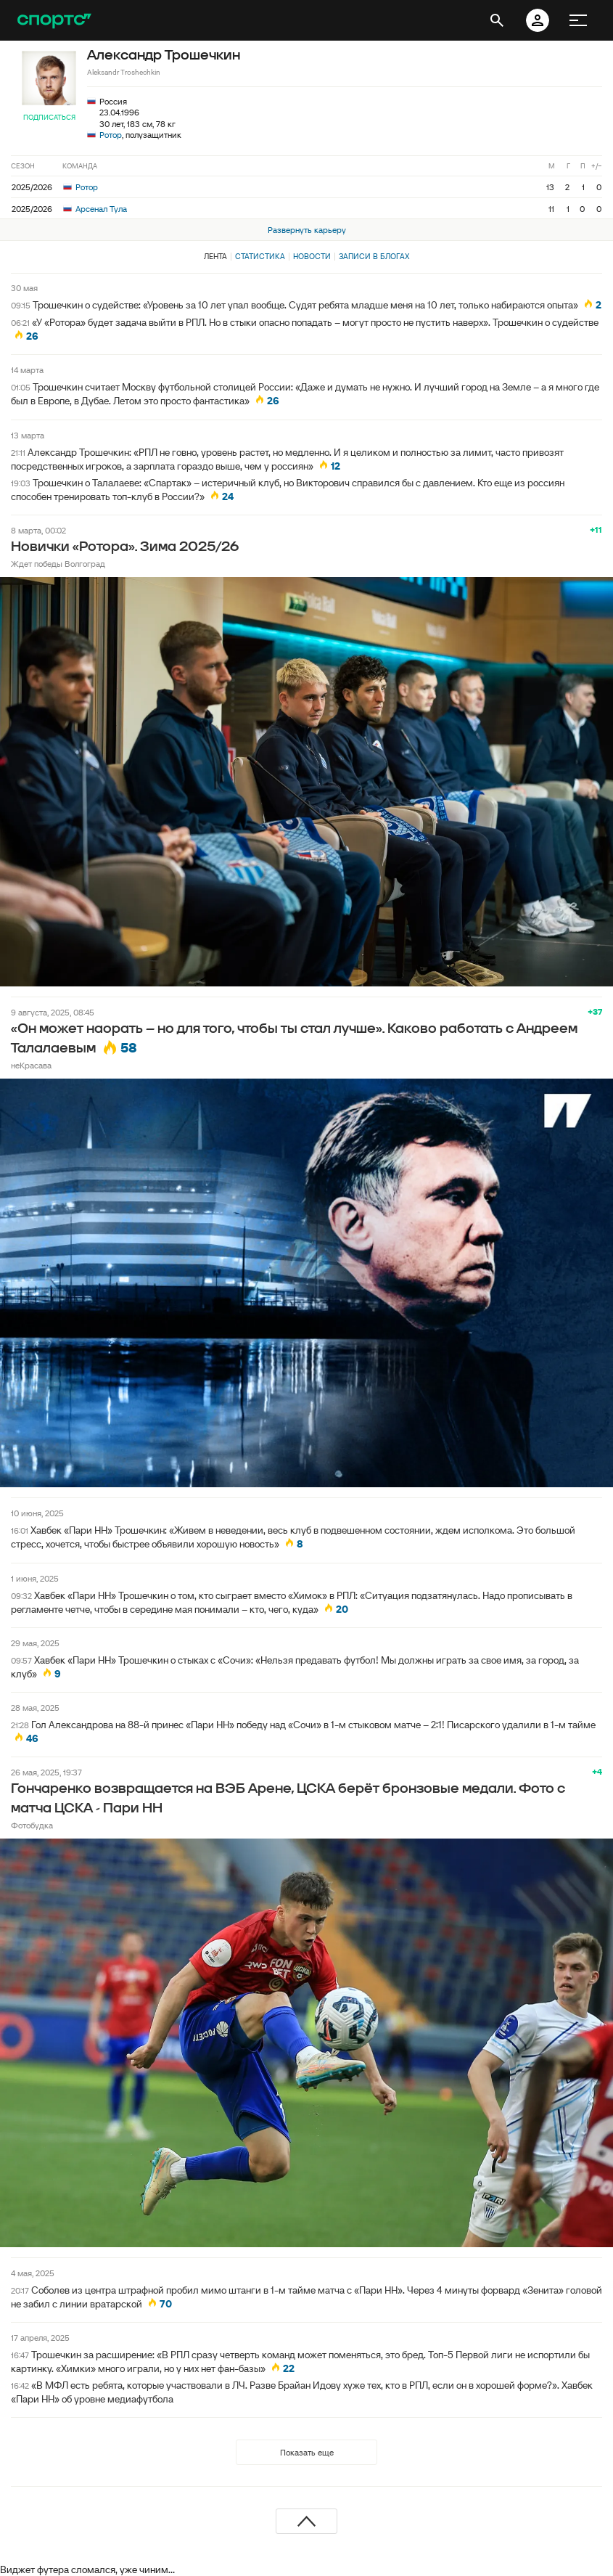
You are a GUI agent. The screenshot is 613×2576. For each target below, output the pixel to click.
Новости (312, 256)
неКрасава (31, 1065)
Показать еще (307, 2452)
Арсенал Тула (95, 208)
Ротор (110, 134)
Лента (215, 256)
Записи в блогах (374, 256)
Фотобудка (32, 1825)
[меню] (578, 20)
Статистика (260, 256)
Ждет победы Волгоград (58, 563)
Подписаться (49, 117)
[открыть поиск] (497, 20)
